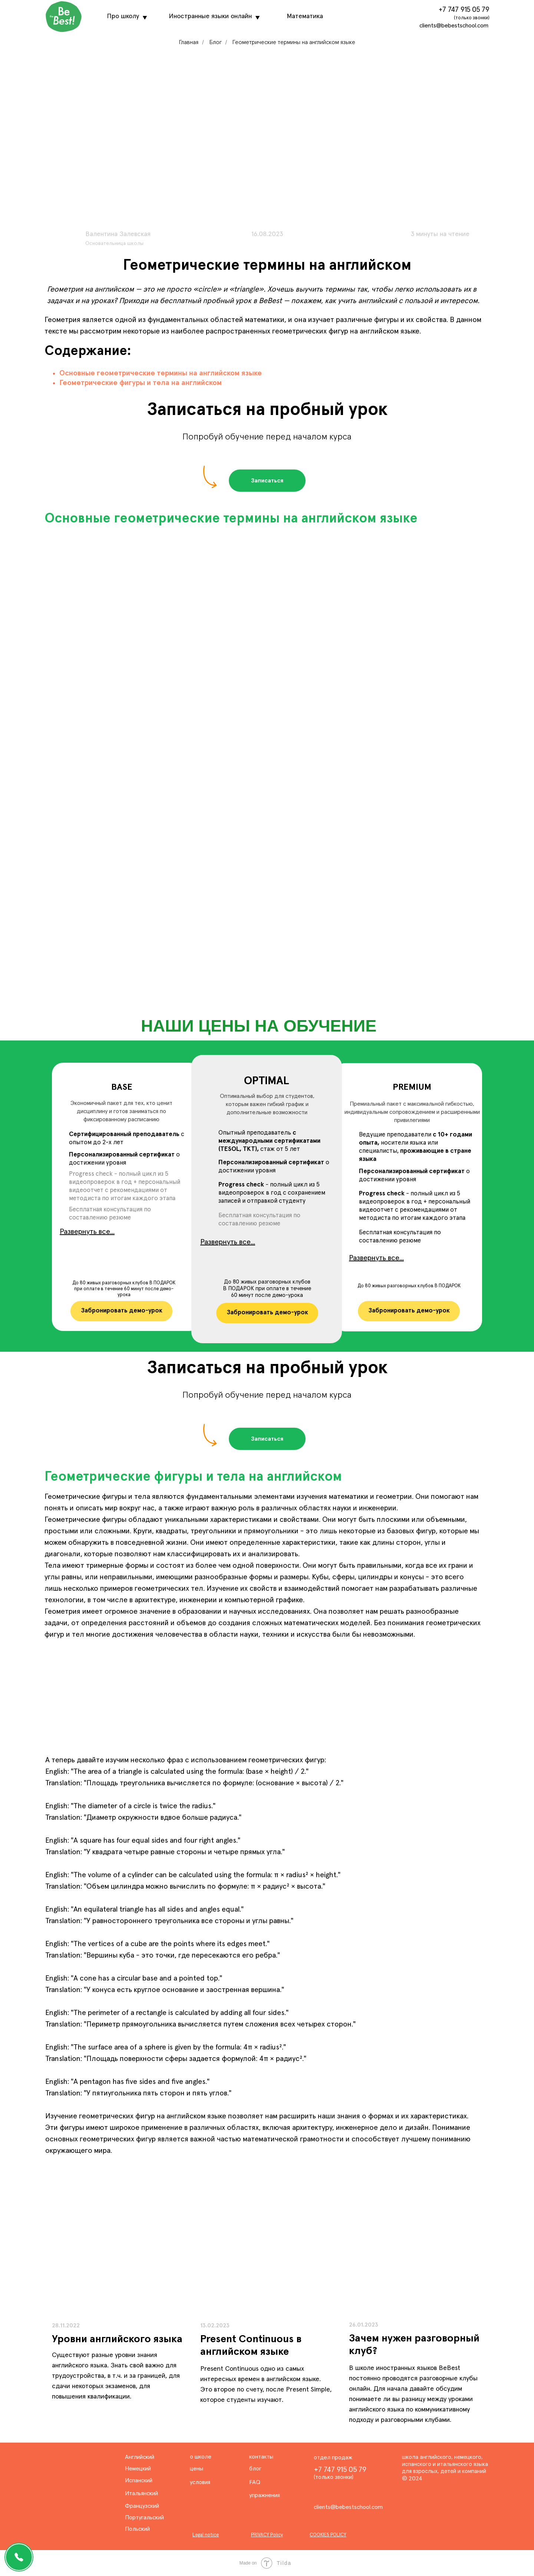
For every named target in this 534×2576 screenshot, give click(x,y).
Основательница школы (114, 243)
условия (200, 2482)
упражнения (264, 2495)
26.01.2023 (363, 2325)
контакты (261, 2457)
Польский (137, 2529)
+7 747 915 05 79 (464, 9)
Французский (142, 2506)
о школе (200, 2457)
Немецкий (138, 2469)
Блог (215, 42)
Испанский (138, 2480)
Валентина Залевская (118, 234)
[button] (267, 480)
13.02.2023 (215, 2325)
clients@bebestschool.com (453, 26)
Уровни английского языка (117, 2339)
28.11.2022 (66, 2325)
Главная (188, 42)
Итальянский (141, 2493)
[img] (267, 2250)
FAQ (254, 2482)
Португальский (144, 2517)
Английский (139, 2457)
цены (196, 2469)
